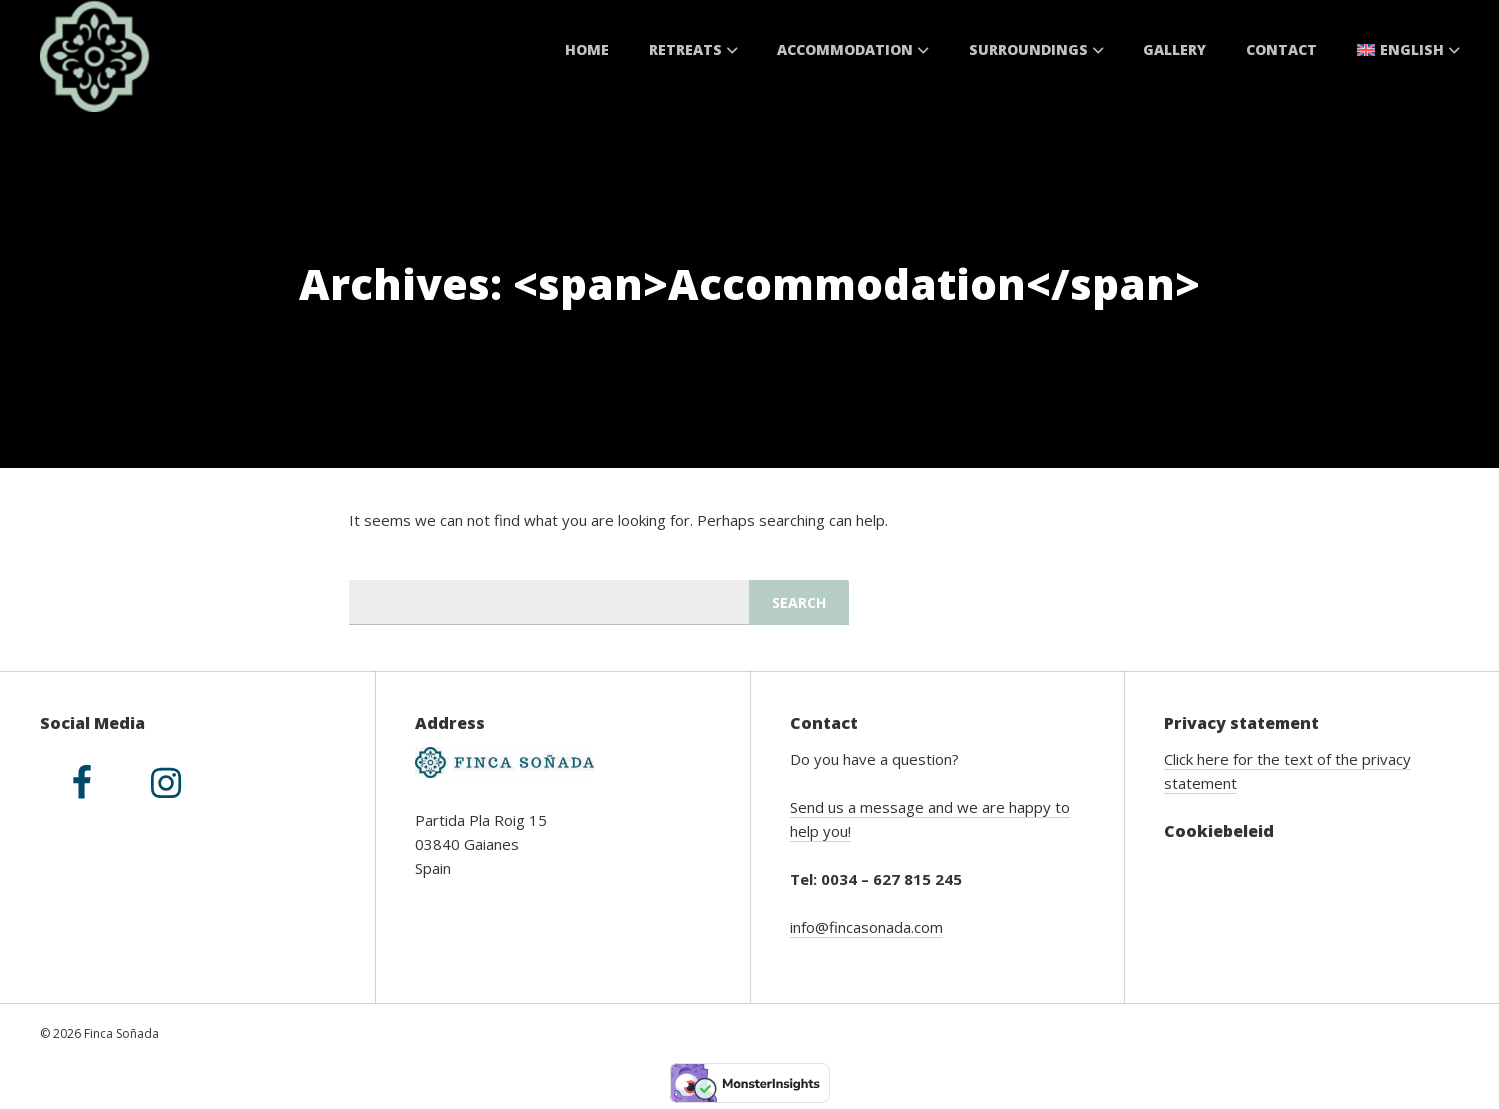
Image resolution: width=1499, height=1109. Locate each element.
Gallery (1174, 49)
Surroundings (1036, 49)
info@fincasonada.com (866, 927)
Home (587, 49)
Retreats (693, 49)
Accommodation (853, 49)
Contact (1281, 49)
